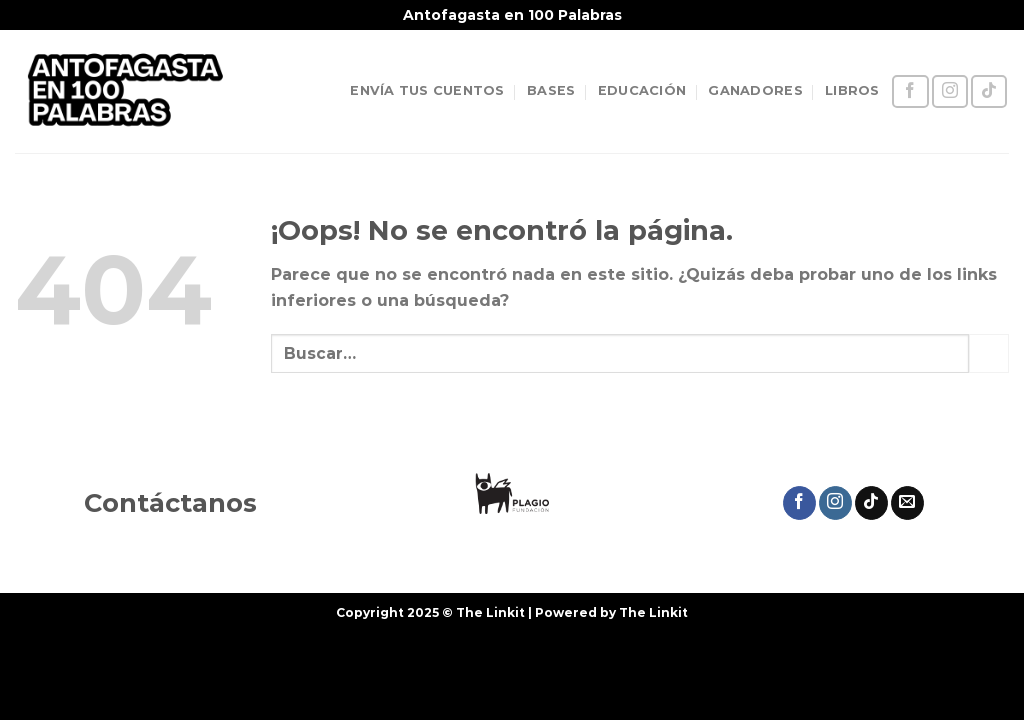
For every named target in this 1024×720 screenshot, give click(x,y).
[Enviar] (989, 353)
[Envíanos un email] (907, 503)
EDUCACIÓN (642, 90)
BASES (551, 90)
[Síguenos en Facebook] (910, 91)
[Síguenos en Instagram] (950, 91)
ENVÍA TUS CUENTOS (427, 90)
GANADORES (755, 90)
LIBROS (852, 90)
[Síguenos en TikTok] (989, 91)
